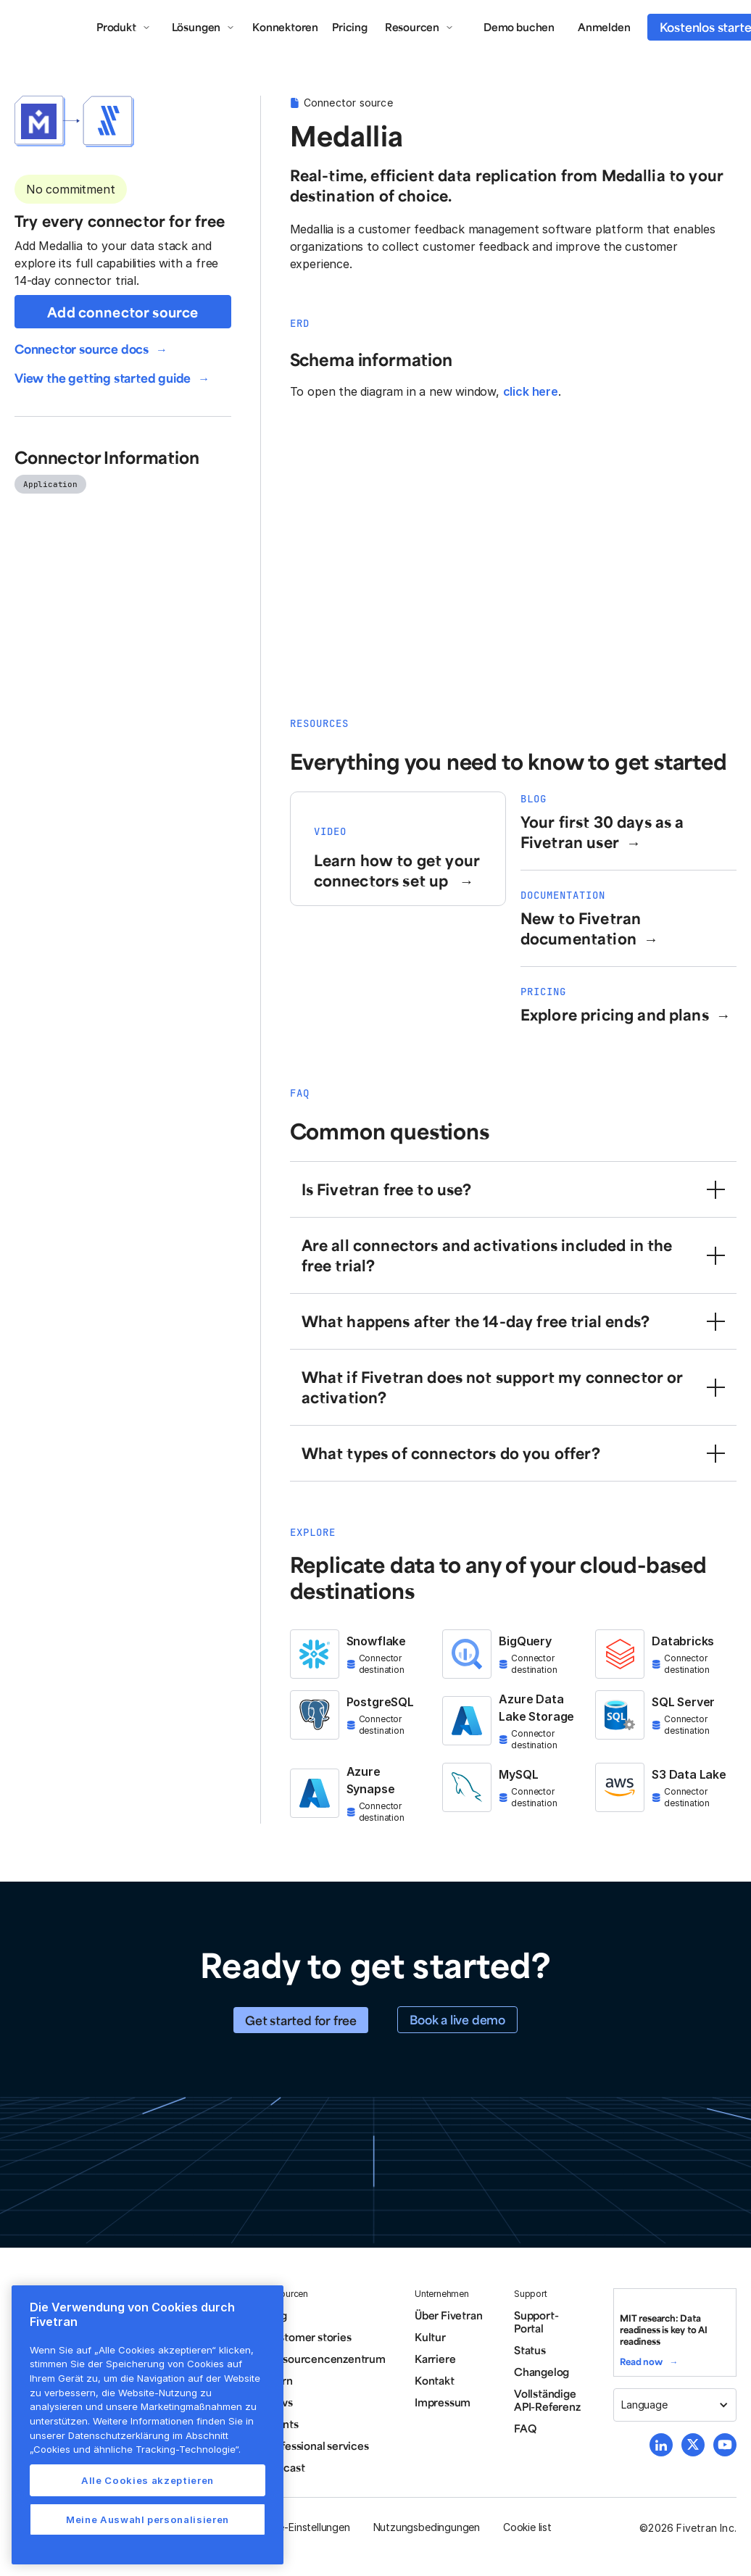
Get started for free (301, 2020)
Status (530, 2349)
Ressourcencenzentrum (325, 2358)
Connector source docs (81, 349)
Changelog (541, 2371)
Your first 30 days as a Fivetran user (602, 832)
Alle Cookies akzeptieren (147, 2480)
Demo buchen (519, 26)
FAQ (525, 2428)
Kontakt (435, 2380)
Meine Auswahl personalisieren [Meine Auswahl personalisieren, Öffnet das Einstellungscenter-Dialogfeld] (147, 2519)
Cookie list (527, 2527)
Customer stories (308, 2336)
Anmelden (604, 26)
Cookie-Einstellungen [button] (300, 2527)
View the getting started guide (102, 378)
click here (530, 391)
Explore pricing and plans (614, 1014)
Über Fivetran (449, 2315)
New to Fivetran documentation (580, 928)
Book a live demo (457, 2019)
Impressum (442, 2402)
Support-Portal (536, 2322)
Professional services (317, 2445)
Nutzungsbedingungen (426, 2527)
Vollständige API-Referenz (547, 2400)
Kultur (430, 2336)
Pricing (350, 26)
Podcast (285, 2467)
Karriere (435, 2358)
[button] (123, 27)
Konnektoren (285, 26)
